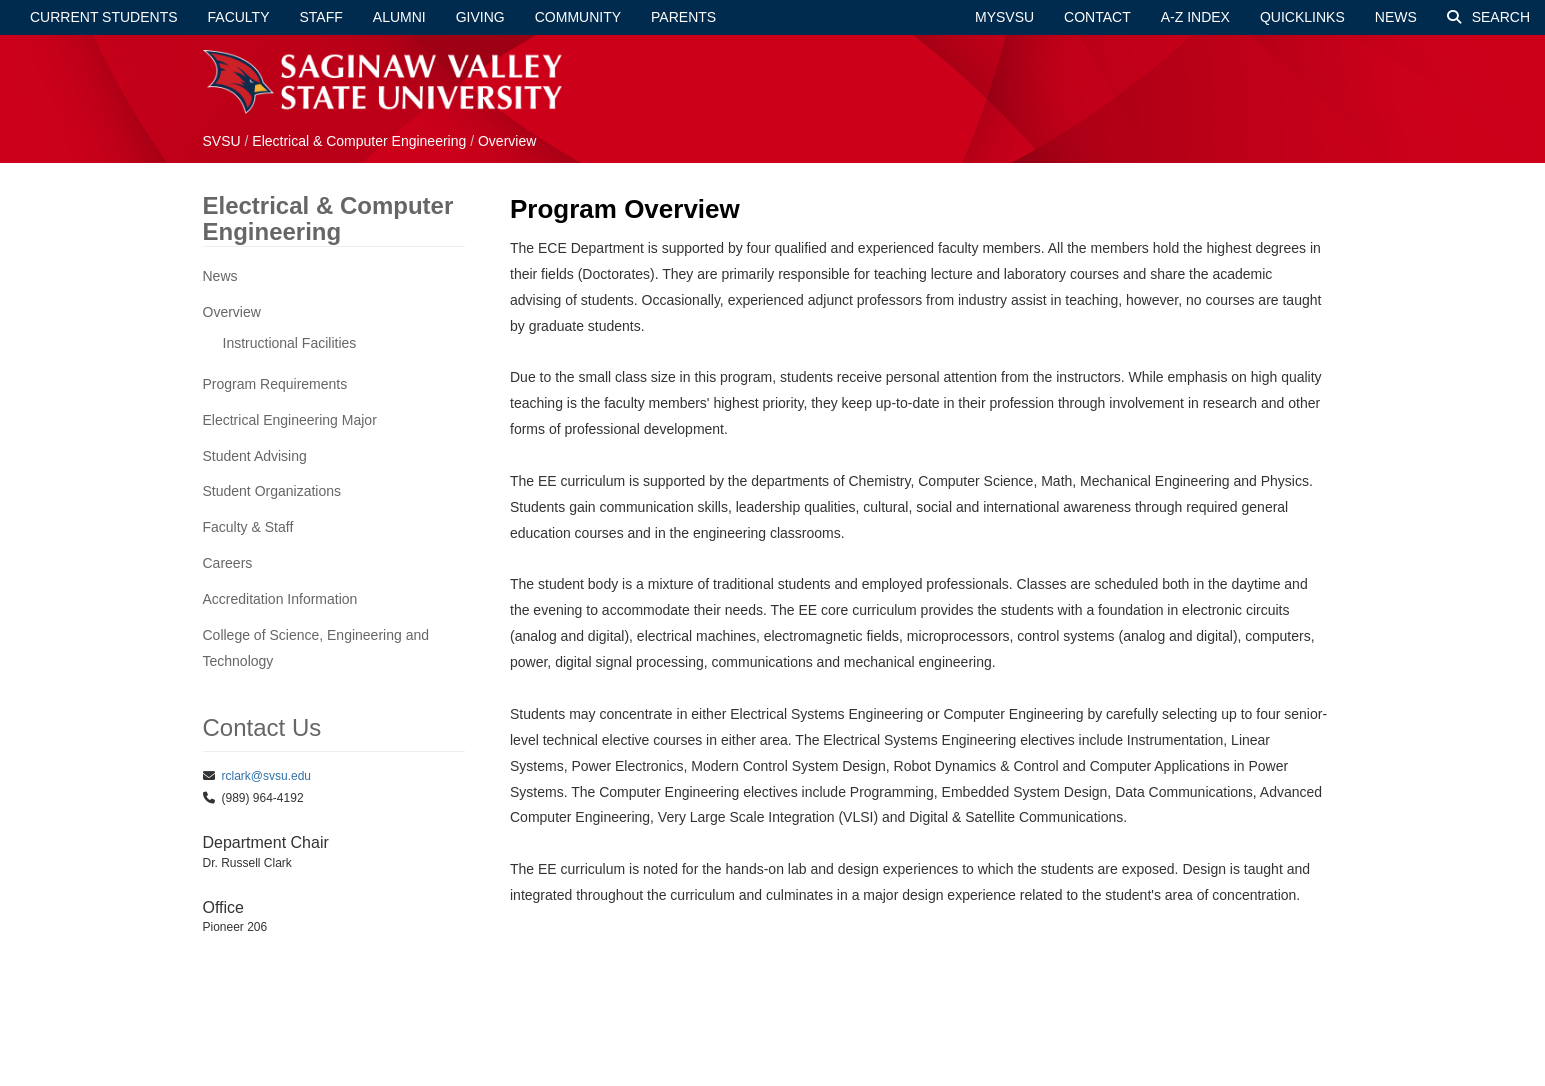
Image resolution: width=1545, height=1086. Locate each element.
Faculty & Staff (248, 527)
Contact (1097, 17)
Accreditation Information (280, 599)
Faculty (239, 17)
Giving (480, 17)
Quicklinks (1302, 17)
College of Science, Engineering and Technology (316, 648)
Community (578, 17)
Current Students (104, 17)
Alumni (399, 17)
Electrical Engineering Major (290, 420)
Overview (507, 141)
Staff (321, 17)
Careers (228, 563)
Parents (683, 17)
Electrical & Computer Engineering (359, 141)
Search (1488, 17)
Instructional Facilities (290, 343)
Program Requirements (275, 384)
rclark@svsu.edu (267, 776)
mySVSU (1004, 17)
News (1396, 17)
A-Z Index (1195, 17)
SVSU (222, 141)
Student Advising (255, 456)
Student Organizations (272, 491)
